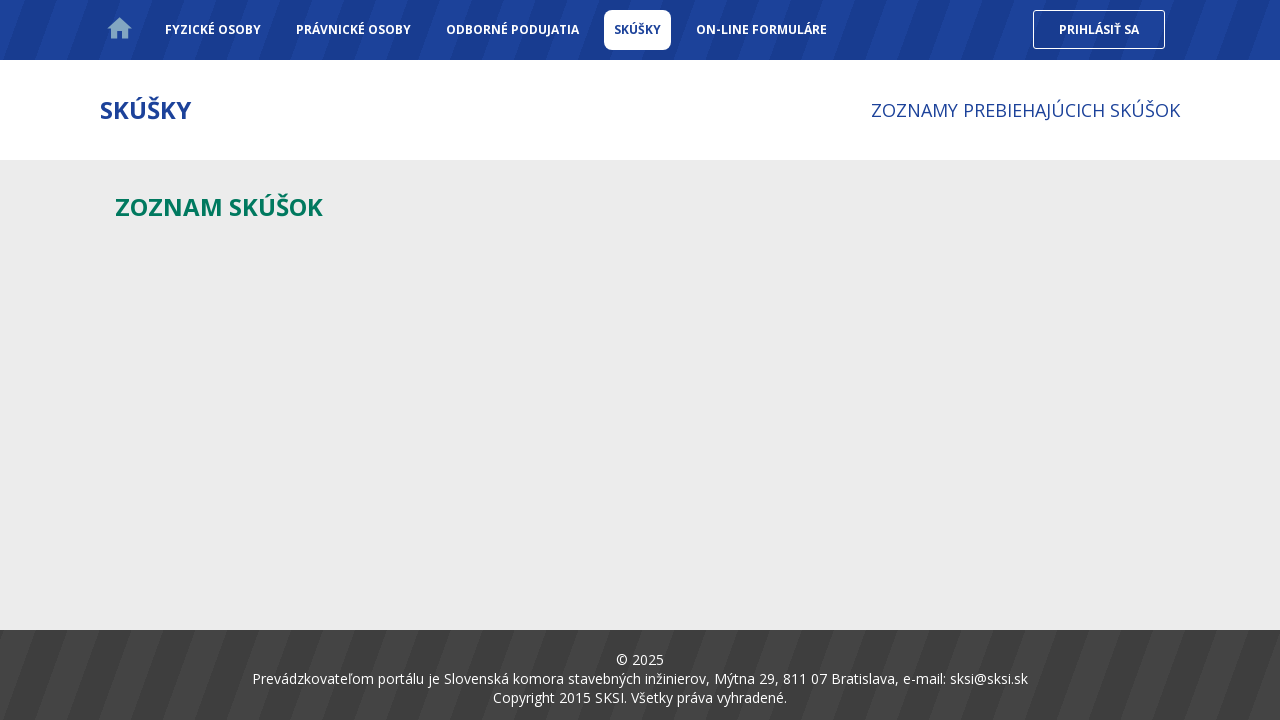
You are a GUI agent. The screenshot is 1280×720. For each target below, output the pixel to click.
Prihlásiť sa (1099, 29)
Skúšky (637, 29)
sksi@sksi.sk (989, 678)
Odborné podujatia (512, 29)
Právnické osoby (353, 29)
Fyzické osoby (213, 29)
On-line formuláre (761, 29)
